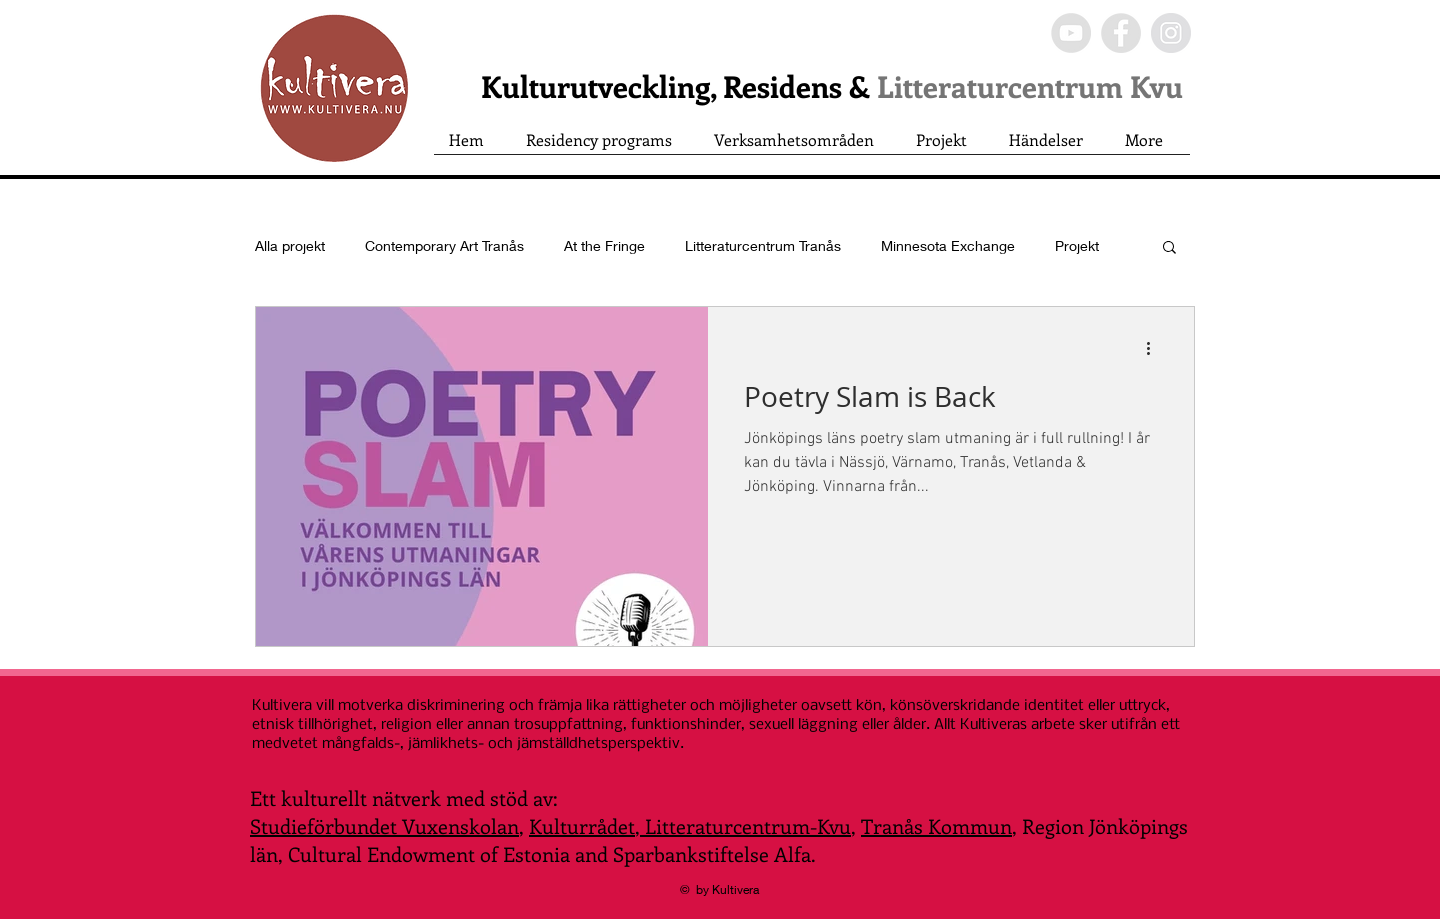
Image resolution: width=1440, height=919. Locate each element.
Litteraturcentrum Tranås (763, 245)
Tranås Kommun (936, 825)
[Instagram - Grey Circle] (1171, 33)
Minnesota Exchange (948, 245)
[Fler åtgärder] (1155, 348)
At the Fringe (604, 245)
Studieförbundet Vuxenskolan (384, 825)
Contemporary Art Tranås (444, 245)
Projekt (1077, 245)
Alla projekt (290, 245)
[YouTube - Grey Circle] (1071, 33)
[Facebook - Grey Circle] (1121, 33)
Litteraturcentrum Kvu (1030, 86)
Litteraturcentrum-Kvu (745, 825)
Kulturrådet (582, 825)
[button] (1169, 248)
